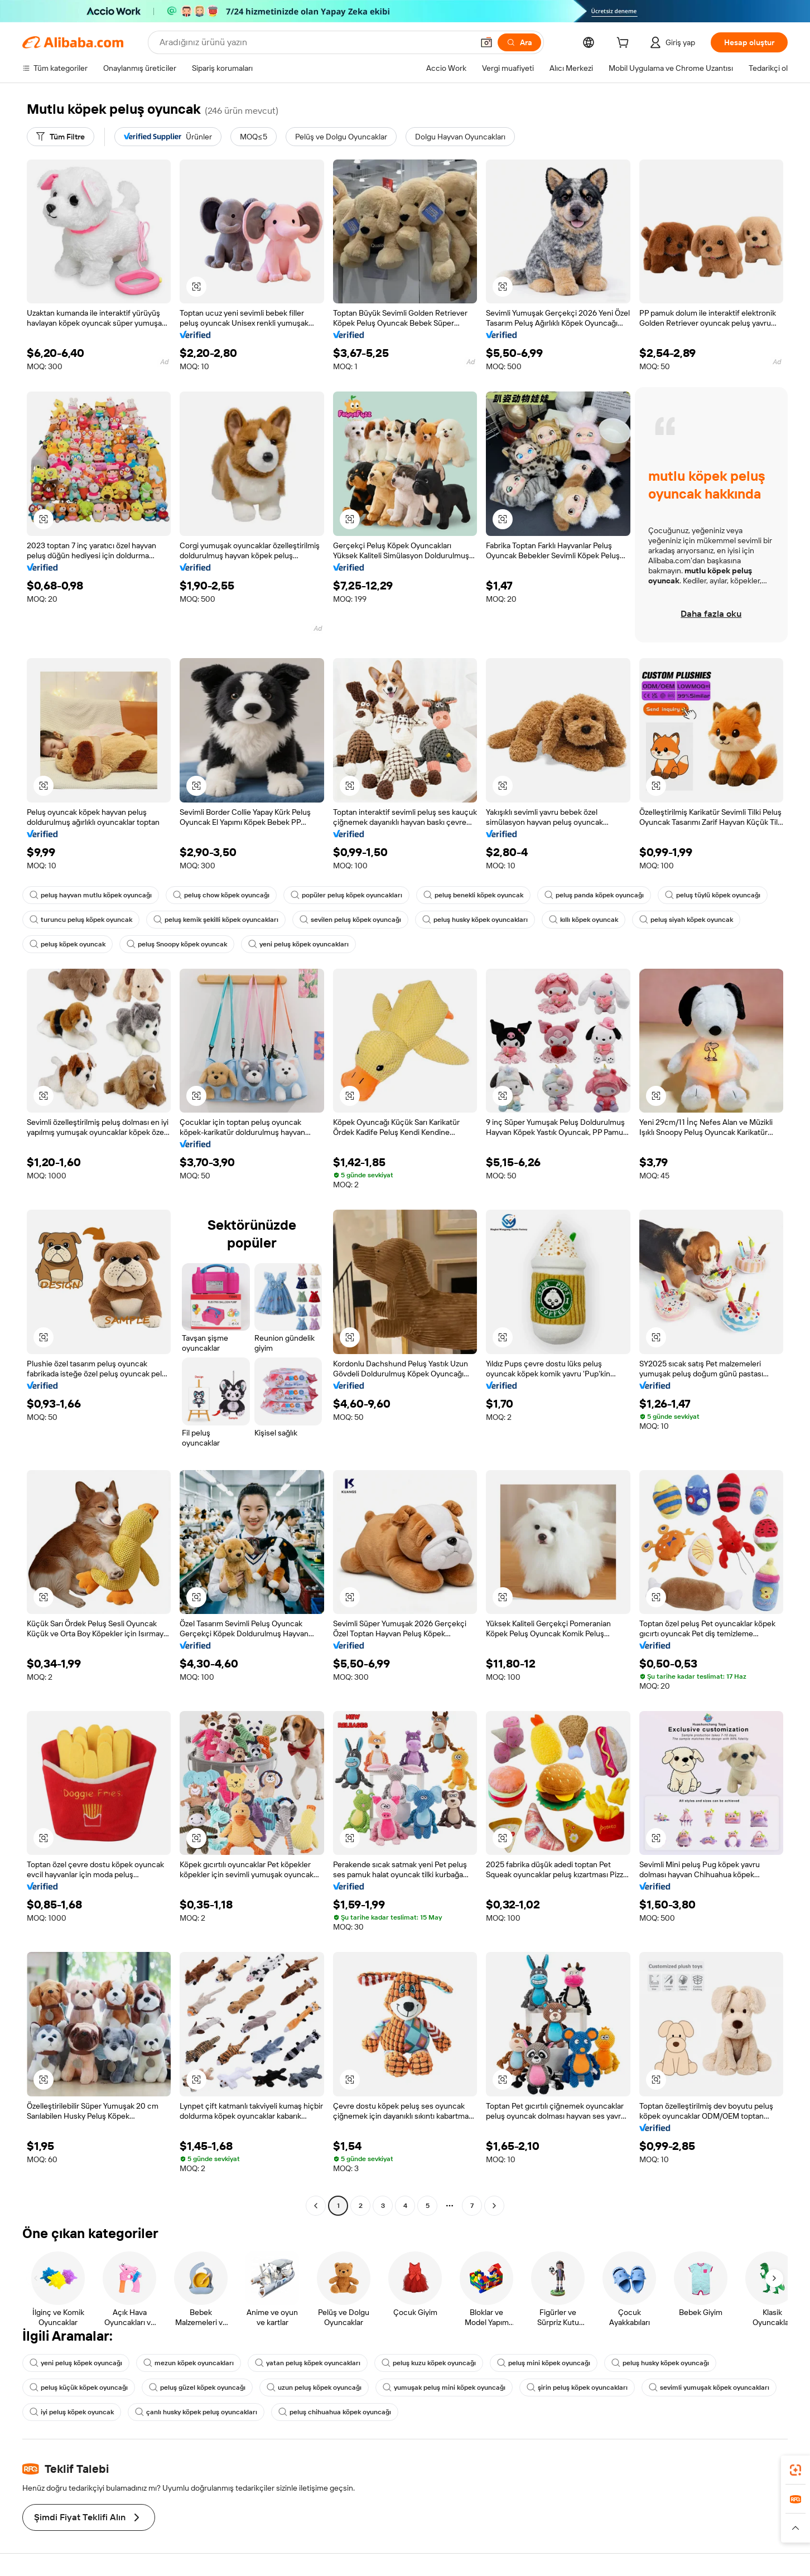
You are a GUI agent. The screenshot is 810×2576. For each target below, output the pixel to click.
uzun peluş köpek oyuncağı (314, 2387)
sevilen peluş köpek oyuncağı (350, 919)
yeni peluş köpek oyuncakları (298, 944)
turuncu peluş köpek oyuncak (81, 919)
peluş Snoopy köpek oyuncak (177, 944)
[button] (486, 42)
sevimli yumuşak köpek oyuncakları (709, 2387)
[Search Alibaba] (315, 42)
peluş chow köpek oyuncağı (221, 895)
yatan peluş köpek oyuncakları (307, 2362)
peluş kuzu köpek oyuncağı (429, 2362)
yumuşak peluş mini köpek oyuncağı (444, 2387)
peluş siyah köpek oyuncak (686, 919)
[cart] (624, 44)
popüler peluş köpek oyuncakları (346, 895)
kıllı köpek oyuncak (583, 919)
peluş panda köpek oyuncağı (594, 895)
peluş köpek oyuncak (67, 944)
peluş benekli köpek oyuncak (473, 895)
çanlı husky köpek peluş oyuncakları (196, 2412)
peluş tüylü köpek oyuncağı (712, 895)
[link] (795, 2470)
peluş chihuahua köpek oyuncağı (334, 2412)
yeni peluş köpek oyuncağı (76, 2362)
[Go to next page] (494, 2206)
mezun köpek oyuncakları (188, 2362)
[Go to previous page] (316, 2206)
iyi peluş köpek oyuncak (72, 2412)
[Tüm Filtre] (60, 136)
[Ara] (519, 42)
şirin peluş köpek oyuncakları (577, 2387)
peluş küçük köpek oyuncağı (79, 2387)
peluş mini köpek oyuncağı (543, 2362)
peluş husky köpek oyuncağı (660, 2362)
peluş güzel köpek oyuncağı (197, 2387)
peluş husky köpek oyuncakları (475, 919)
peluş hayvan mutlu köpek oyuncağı (91, 895)
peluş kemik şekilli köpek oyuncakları (215, 919)
